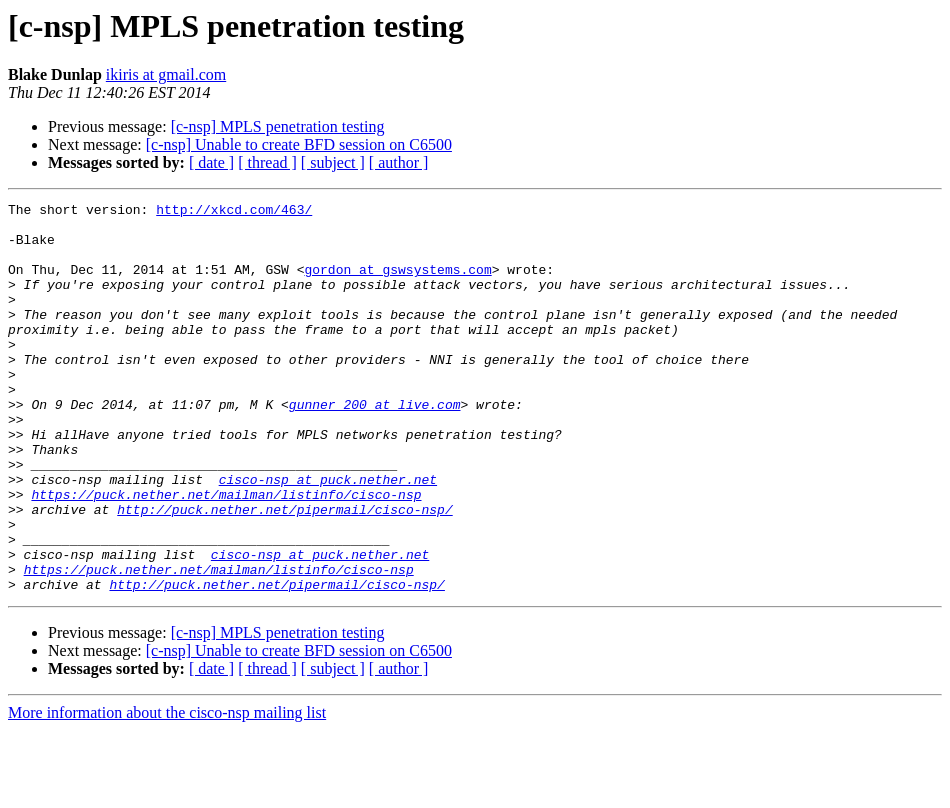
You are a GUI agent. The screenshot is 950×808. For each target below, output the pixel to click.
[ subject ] (333, 162)
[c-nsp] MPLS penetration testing (278, 126)
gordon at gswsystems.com (397, 284)
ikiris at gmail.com (166, 74)
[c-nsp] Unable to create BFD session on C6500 (299, 144)
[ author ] (399, 162)
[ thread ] (267, 162)
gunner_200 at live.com (375, 446)
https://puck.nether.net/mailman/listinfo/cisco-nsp (226, 554)
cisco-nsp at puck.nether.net (328, 536)
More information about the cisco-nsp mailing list (167, 790)
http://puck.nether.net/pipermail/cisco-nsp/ (284, 572)
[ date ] (211, 162)
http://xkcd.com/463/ (234, 212)
